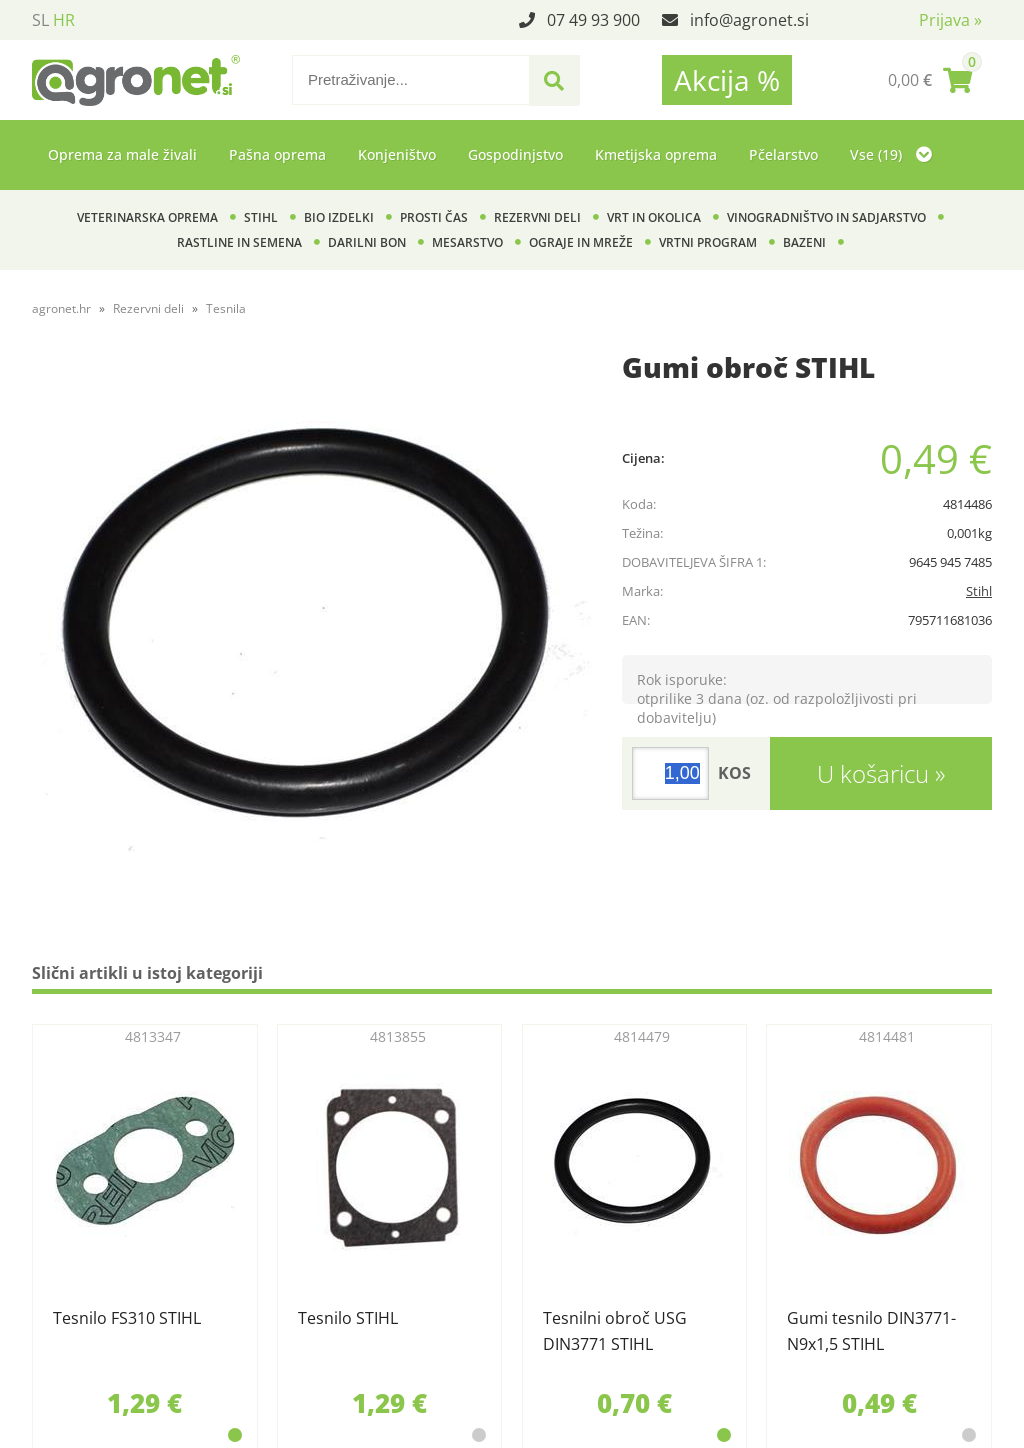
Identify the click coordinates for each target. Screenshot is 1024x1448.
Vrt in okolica (654, 217)
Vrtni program (708, 242)
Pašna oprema (277, 154)
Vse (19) (891, 154)
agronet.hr (61, 308)
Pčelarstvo (783, 154)
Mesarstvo (467, 242)
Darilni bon (367, 242)
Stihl (261, 217)
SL (40, 20)
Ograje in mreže (581, 242)
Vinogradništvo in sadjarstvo (826, 217)
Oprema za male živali (122, 154)
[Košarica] (930, 80)
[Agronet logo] (136, 80)
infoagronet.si (749, 20)
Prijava (950, 20)
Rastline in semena (239, 242)
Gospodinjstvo (515, 154)
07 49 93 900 (593, 20)
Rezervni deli (537, 217)
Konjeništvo (397, 154)
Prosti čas (434, 217)
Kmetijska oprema (656, 154)
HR (64, 20)
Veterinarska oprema (147, 217)
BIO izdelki (339, 217)
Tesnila (226, 308)
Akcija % (727, 80)
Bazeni (804, 242)
